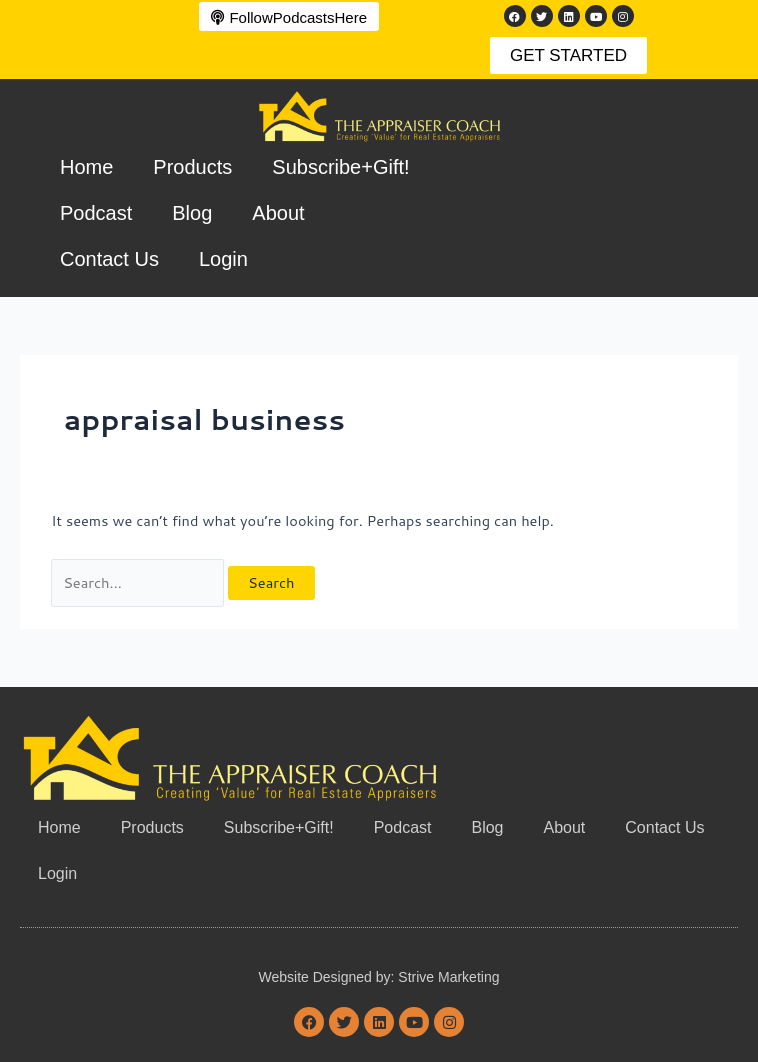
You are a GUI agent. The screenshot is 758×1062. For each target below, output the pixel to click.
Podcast (96, 213)
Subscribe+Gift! (340, 167)
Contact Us (109, 259)
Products (192, 167)
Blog (192, 213)
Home (86, 167)
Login (223, 259)
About (278, 213)
